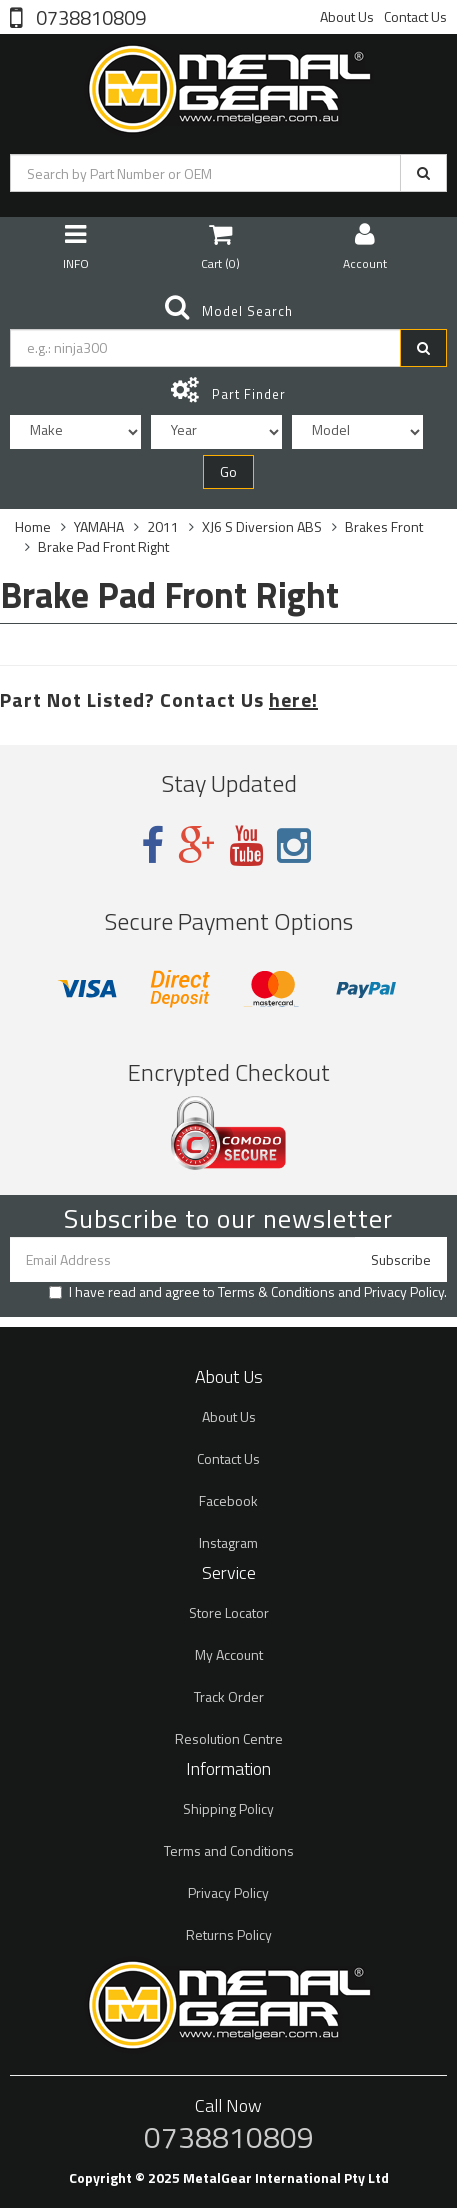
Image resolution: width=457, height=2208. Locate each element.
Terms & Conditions (276, 1291)
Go (228, 471)
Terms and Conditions (229, 1850)
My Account (229, 1654)
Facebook (228, 1500)
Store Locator (229, 1612)
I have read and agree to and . (248, 1292)
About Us (347, 16)
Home (33, 526)
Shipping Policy (228, 1808)
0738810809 (89, 16)
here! (293, 699)
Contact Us (415, 16)
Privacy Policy (404, 1291)
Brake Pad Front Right (103, 546)
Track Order (229, 1696)
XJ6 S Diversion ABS (262, 526)
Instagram (228, 1542)
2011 (163, 526)
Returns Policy (229, 1934)
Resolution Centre (229, 1738)
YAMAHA (99, 526)
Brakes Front (384, 526)
